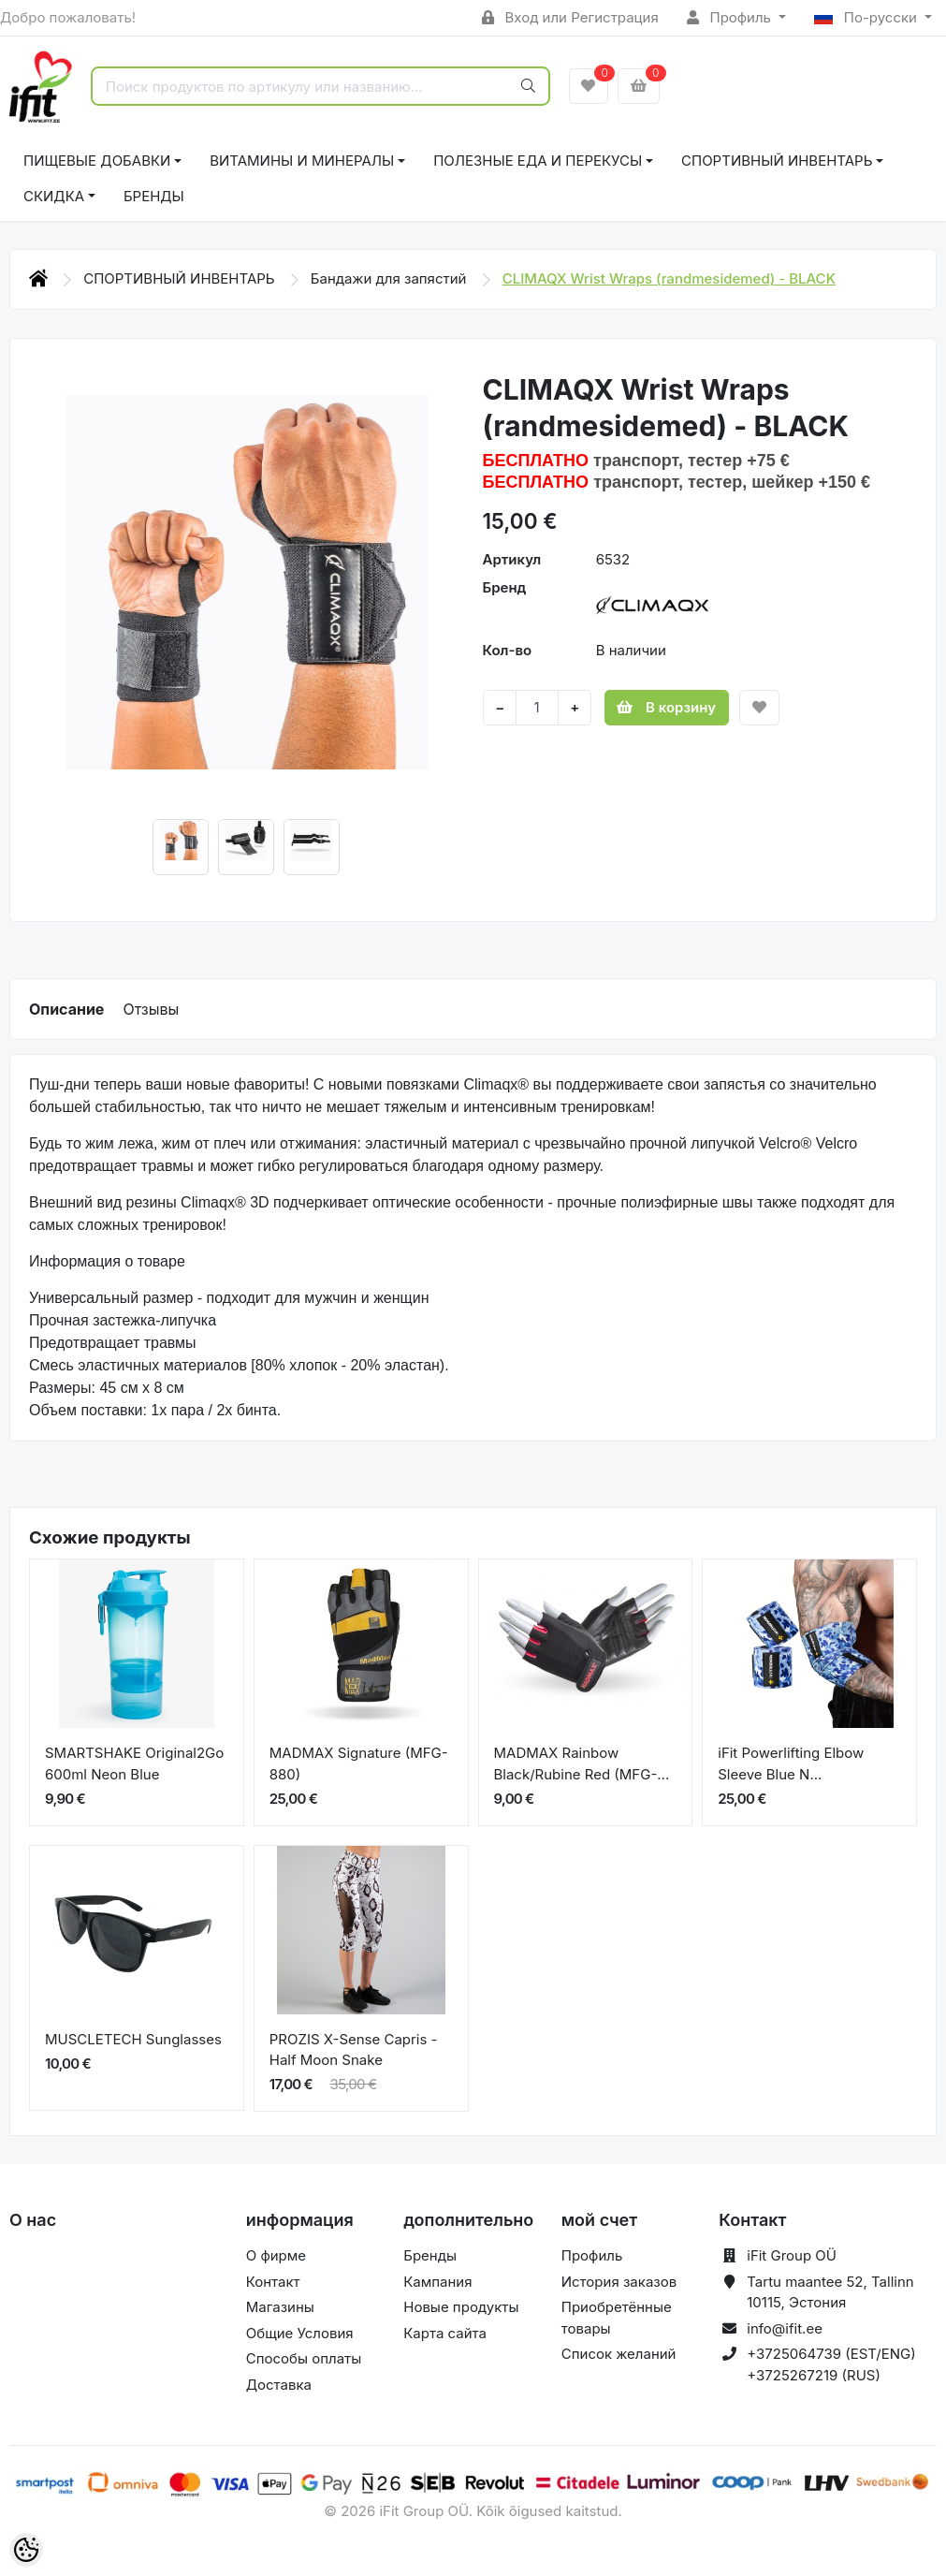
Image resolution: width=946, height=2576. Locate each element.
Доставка (279, 2384)
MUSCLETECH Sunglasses (133, 2039)
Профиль (731, 17)
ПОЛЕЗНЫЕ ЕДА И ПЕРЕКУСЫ (537, 160)
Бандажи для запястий (391, 278)
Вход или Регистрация (570, 17)
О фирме (276, 2255)
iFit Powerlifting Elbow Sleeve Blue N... (791, 1763)
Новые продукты (460, 2307)
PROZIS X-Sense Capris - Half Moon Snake (353, 2050)
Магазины (280, 2307)
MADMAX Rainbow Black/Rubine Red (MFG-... (582, 1763)
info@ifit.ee (784, 2328)
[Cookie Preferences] (26, 2550)
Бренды (154, 196)
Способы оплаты (304, 2358)
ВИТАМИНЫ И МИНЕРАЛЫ (302, 160)
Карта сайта (445, 2333)
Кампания (437, 2282)
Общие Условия (300, 2333)
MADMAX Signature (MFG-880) (358, 1763)
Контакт (273, 2282)
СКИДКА (53, 196)
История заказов (619, 2282)
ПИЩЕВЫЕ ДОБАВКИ (96, 160)
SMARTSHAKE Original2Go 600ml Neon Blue (134, 1763)
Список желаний (619, 2354)
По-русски (867, 17)
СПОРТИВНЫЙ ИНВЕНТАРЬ (776, 160)
